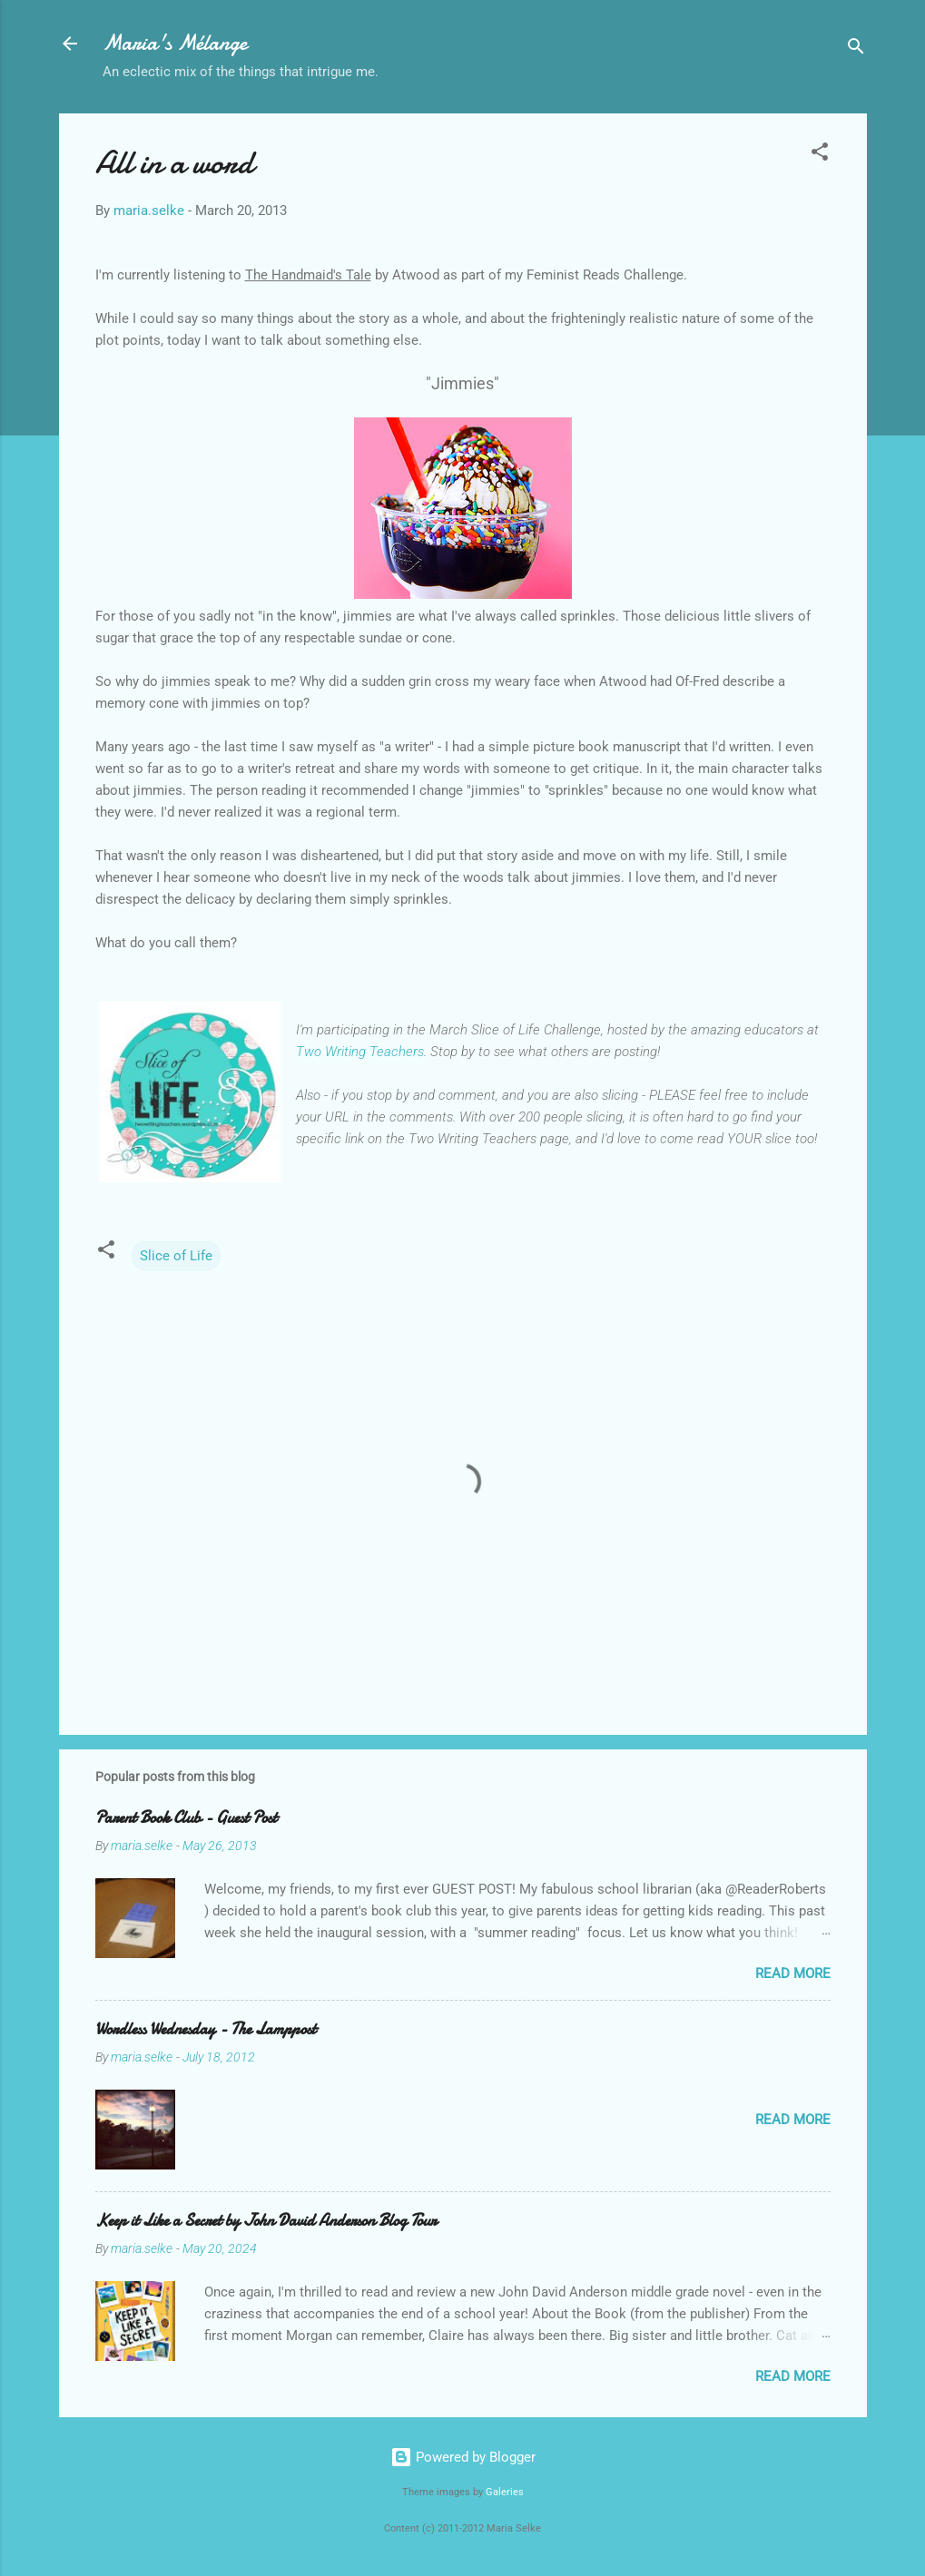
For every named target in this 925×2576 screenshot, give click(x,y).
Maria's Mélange (175, 43)
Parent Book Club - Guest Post (186, 1818)
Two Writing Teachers (360, 1051)
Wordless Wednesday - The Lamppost (205, 2029)
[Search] (856, 49)
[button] (820, 155)
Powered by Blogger (463, 2457)
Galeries (505, 2492)
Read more (793, 1973)
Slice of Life (176, 1256)
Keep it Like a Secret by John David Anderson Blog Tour (266, 2220)
